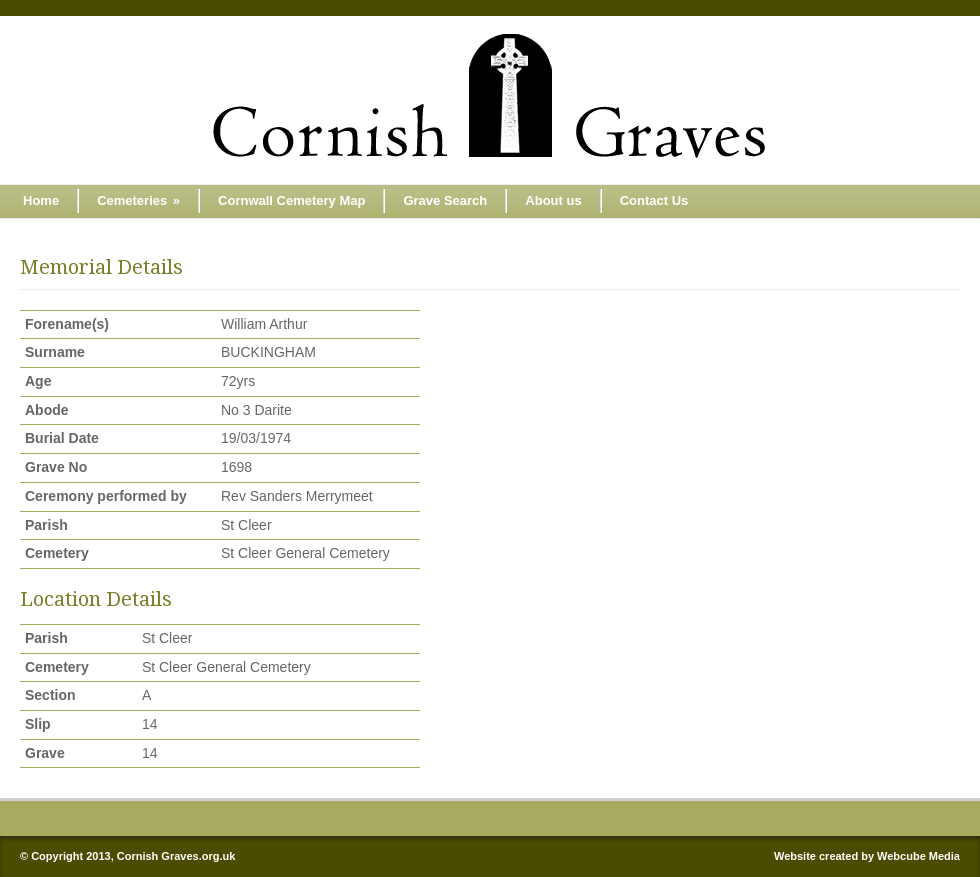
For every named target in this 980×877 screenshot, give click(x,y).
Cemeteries (138, 200)
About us (553, 200)
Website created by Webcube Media (867, 856)
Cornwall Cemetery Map (291, 200)
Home (41, 200)
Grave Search (445, 200)
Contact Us (654, 200)
